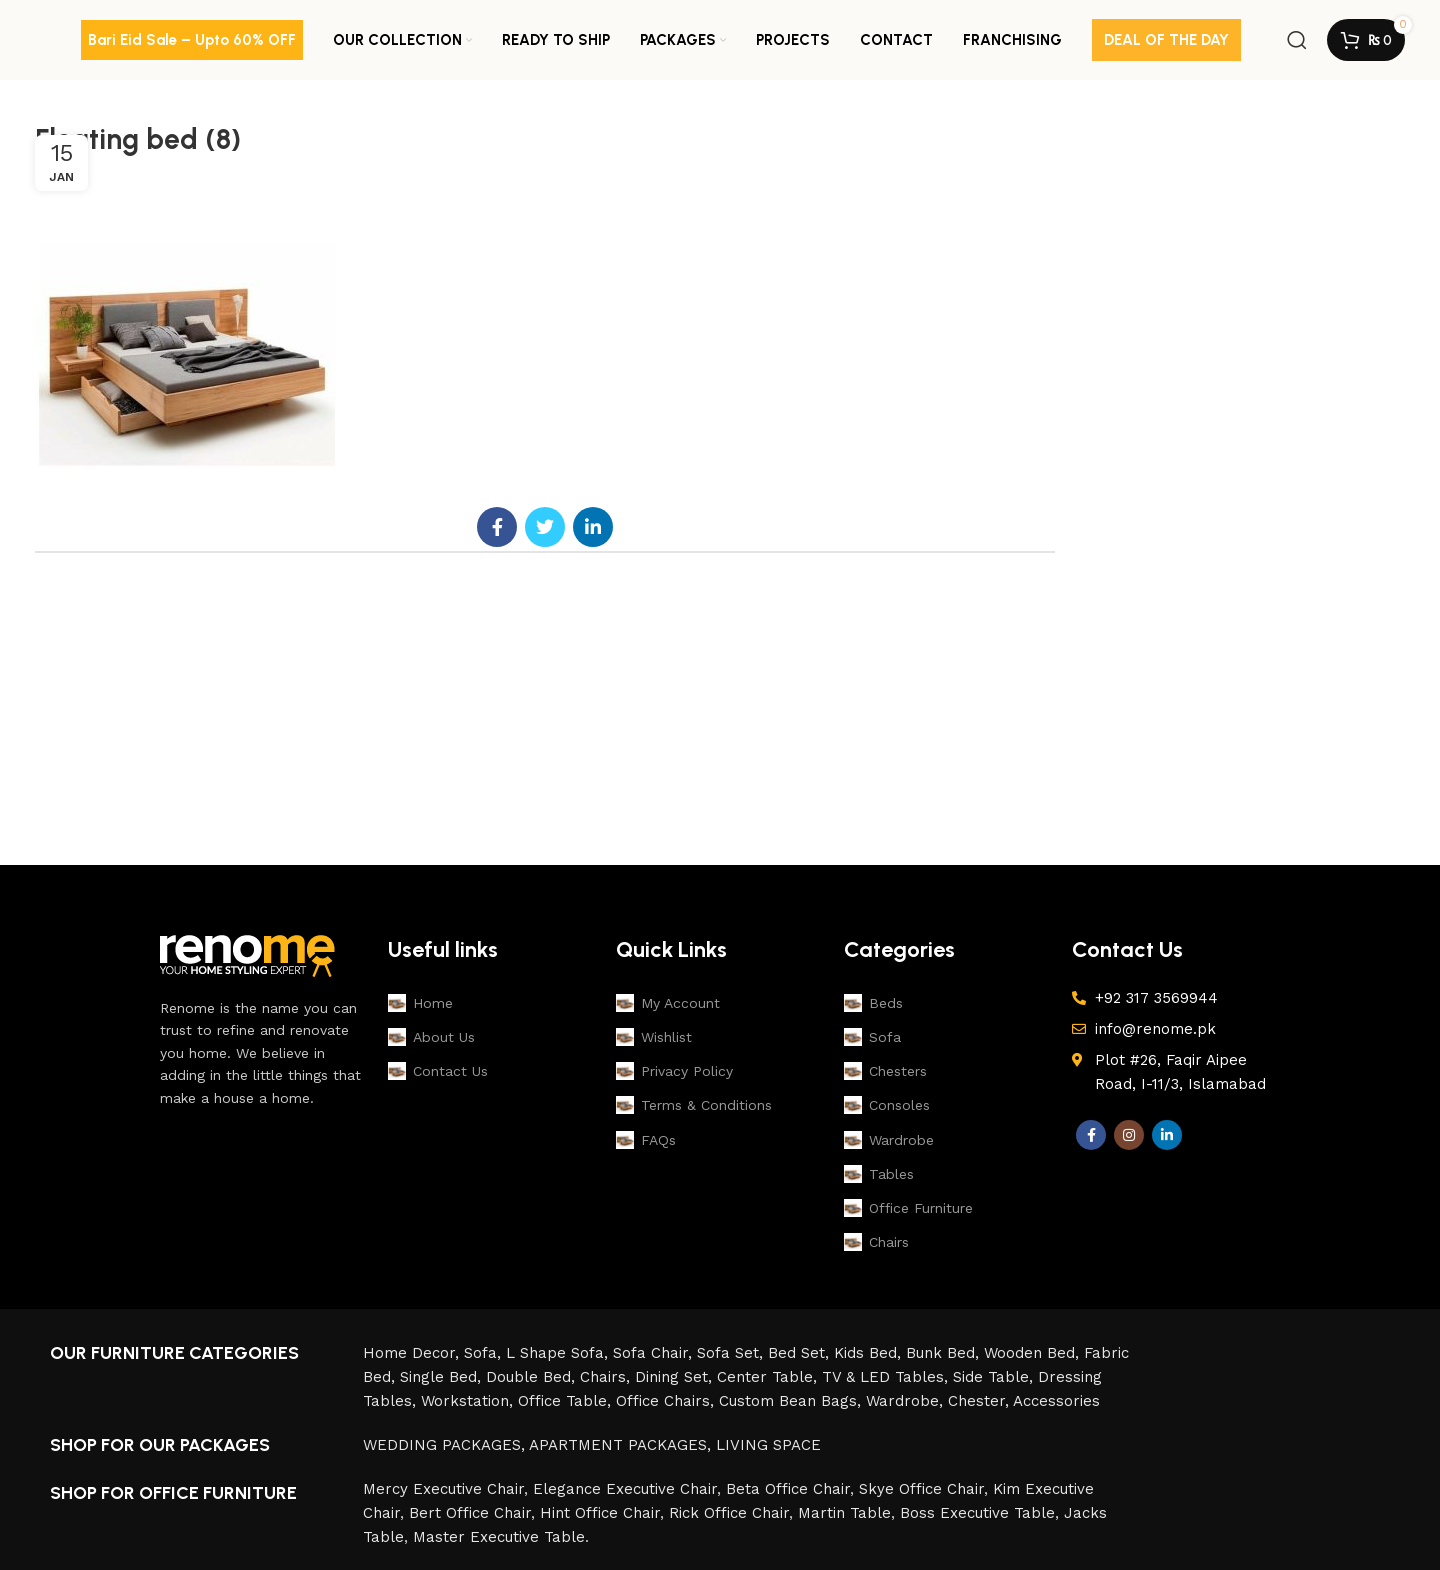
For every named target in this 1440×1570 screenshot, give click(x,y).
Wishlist (654, 1037)
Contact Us (438, 1071)
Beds (873, 1003)
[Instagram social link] (1129, 1135)
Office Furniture (908, 1208)
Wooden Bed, (1034, 1353)
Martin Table (844, 1513)
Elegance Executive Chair (625, 1489)
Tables (879, 1174)
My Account (668, 1003)
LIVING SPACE (768, 1445)
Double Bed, (533, 1377)
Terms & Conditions (694, 1105)
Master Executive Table (499, 1537)
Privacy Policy (674, 1071)
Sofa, (485, 1353)
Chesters (885, 1071)
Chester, (980, 1401)
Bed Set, (801, 1353)
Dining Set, (676, 1377)
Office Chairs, (667, 1401)
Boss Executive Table (977, 1513)
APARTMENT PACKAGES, (622, 1445)
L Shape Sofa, (559, 1353)
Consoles (887, 1105)
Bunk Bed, (945, 1353)
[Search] (1297, 40)
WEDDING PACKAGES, (446, 1445)
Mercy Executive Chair (443, 1489)
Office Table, (567, 1401)
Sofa (872, 1037)
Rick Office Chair (729, 1513)
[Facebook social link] (497, 527)
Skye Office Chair (921, 1489)
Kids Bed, (870, 1353)
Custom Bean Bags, (792, 1401)
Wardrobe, (907, 1401)
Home (420, 1003)
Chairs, (607, 1377)
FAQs (646, 1140)
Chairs (876, 1242)
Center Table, (769, 1377)
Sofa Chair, (655, 1353)
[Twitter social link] (545, 527)
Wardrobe (889, 1140)
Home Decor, (413, 1353)
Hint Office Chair (600, 1513)
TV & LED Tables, (887, 1377)
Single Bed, (443, 1377)
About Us (431, 1037)
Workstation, (469, 1401)
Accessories (1056, 1401)
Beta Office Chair (788, 1489)
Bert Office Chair (470, 1513)
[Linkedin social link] (593, 527)
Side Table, (995, 1377)
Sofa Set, (732, 1353)
